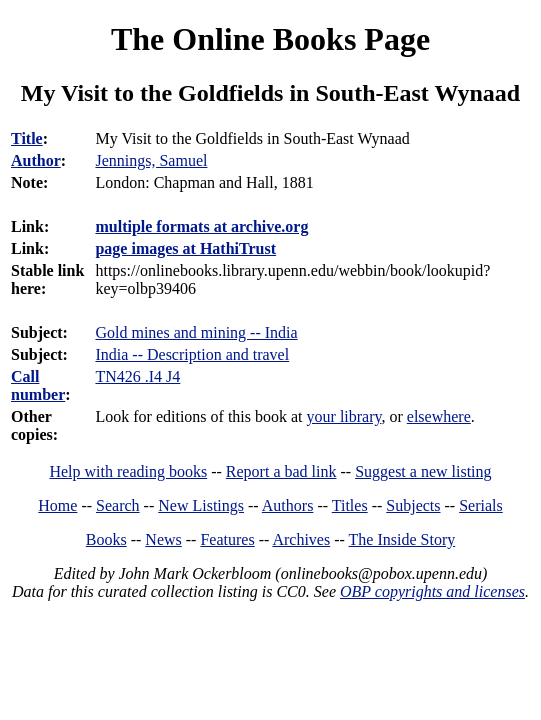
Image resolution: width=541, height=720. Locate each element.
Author (36, 160)
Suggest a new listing (423, 471)
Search (118, 505)
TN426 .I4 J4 (137, 376)
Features (227, 539)
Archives (301, 539)
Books (106, 539)
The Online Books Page (270, 39)
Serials (481, 505)
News (163, 539)
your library (344, 416)
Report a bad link (281, 471)
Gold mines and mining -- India (196, 332)
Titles (350, 505)
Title (27, 138)
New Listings (201, 505)
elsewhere (439, 416)
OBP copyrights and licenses (432, 591)
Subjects (413, 505)
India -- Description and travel (192, 354)
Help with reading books (128, 471)
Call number (38, 385)
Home (57, 505)
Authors (288, 505)
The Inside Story (402, 539)
